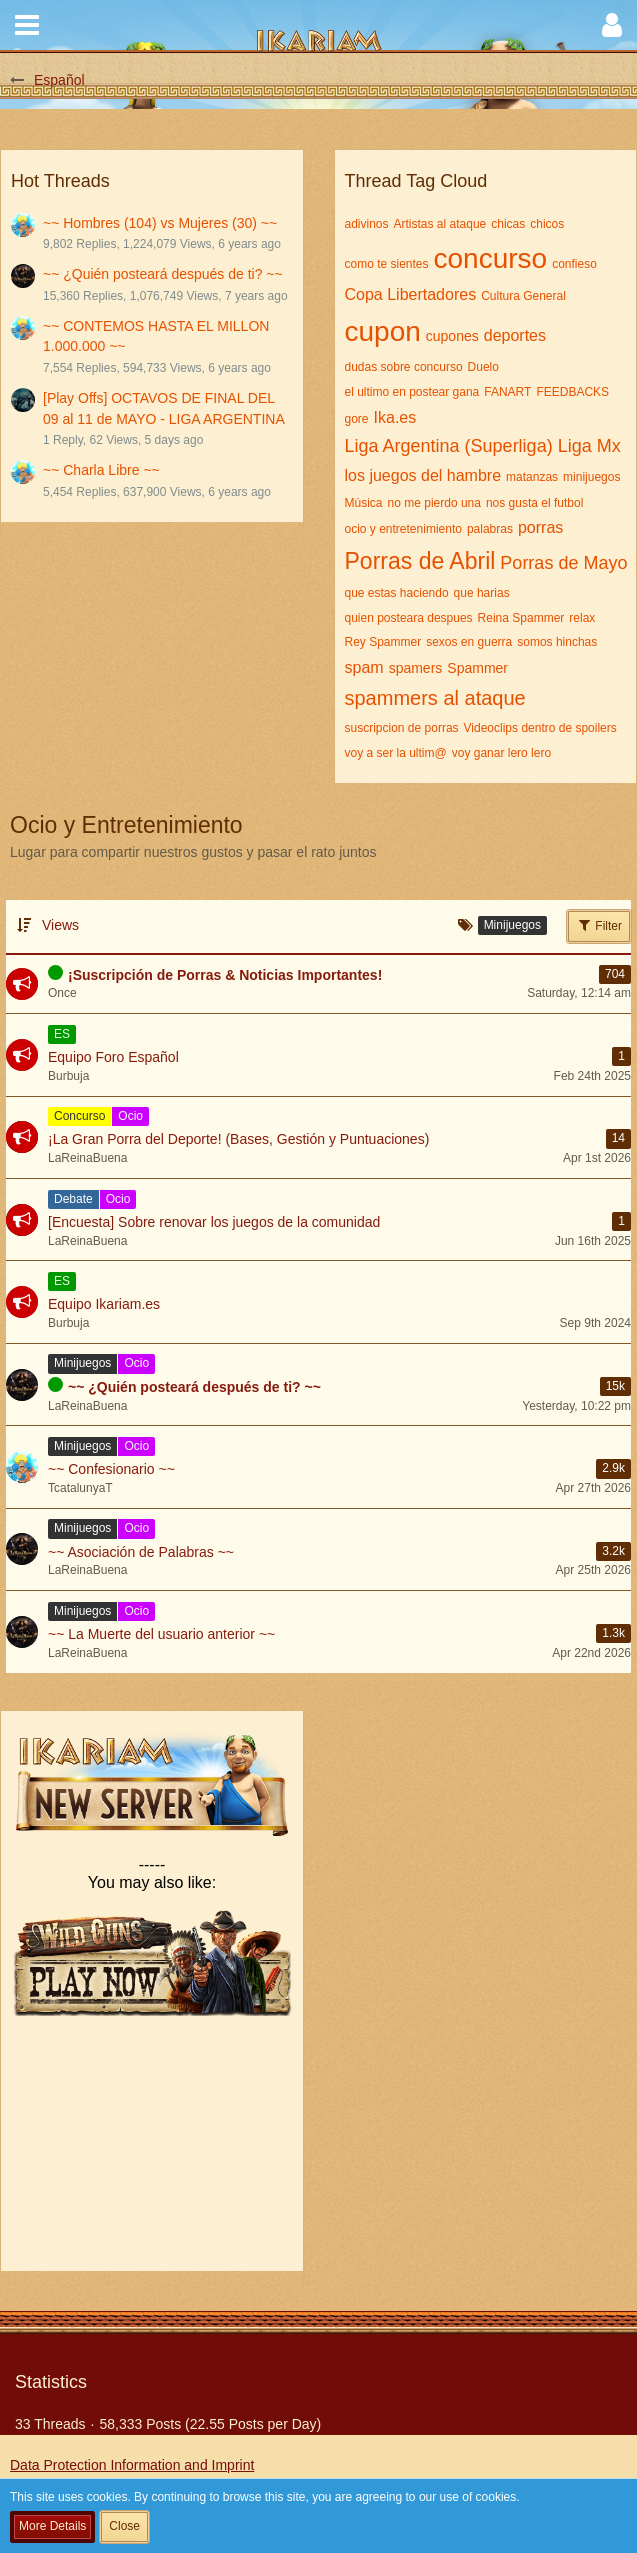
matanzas (532, 477)
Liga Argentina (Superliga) (449, 446)
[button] (27, 25)
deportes (515, 335)
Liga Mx (589, 446)
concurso (491, 258)
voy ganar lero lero (501, 753)
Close (124, 2526)
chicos (547, 224)
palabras (490, 529)
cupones (452, 336)
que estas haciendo (397, 593)
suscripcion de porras (402, 728)
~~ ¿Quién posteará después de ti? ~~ (163, 274)
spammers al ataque (435, 698)
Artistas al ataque (440, 224)
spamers (416, 668)
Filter (599, 925)
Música (364, 503)
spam (364, 667)
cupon (383, 331)
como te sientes (387, 264)
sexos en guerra (469, 642)
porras (540, 527)
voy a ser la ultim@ (396, 753)
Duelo (483, 367)
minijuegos (591, 477)
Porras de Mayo (563, 563)
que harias (482, 593)
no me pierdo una (434, 503)
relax (582, 618)
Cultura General (523, 296)
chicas (508, 224)
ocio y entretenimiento (403, 529)
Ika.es (395, 417)
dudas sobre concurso (404, 367)
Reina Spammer (521, 618)
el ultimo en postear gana (412, 392)
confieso (574, 264)
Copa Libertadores (411, 294)
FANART (507, 392)
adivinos (367, 224)
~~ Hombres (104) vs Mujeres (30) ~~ (160, 223)
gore (357, 419)
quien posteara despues (409, 618)
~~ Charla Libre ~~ (101, 470)
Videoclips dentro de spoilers (540, 728)
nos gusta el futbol (534, 503)
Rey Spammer (383, 642)
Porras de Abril (420, 561)
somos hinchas (557, 642)
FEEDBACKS (572, 392)
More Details (52, 2526)
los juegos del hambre (423, 475)
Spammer (477, 668)
